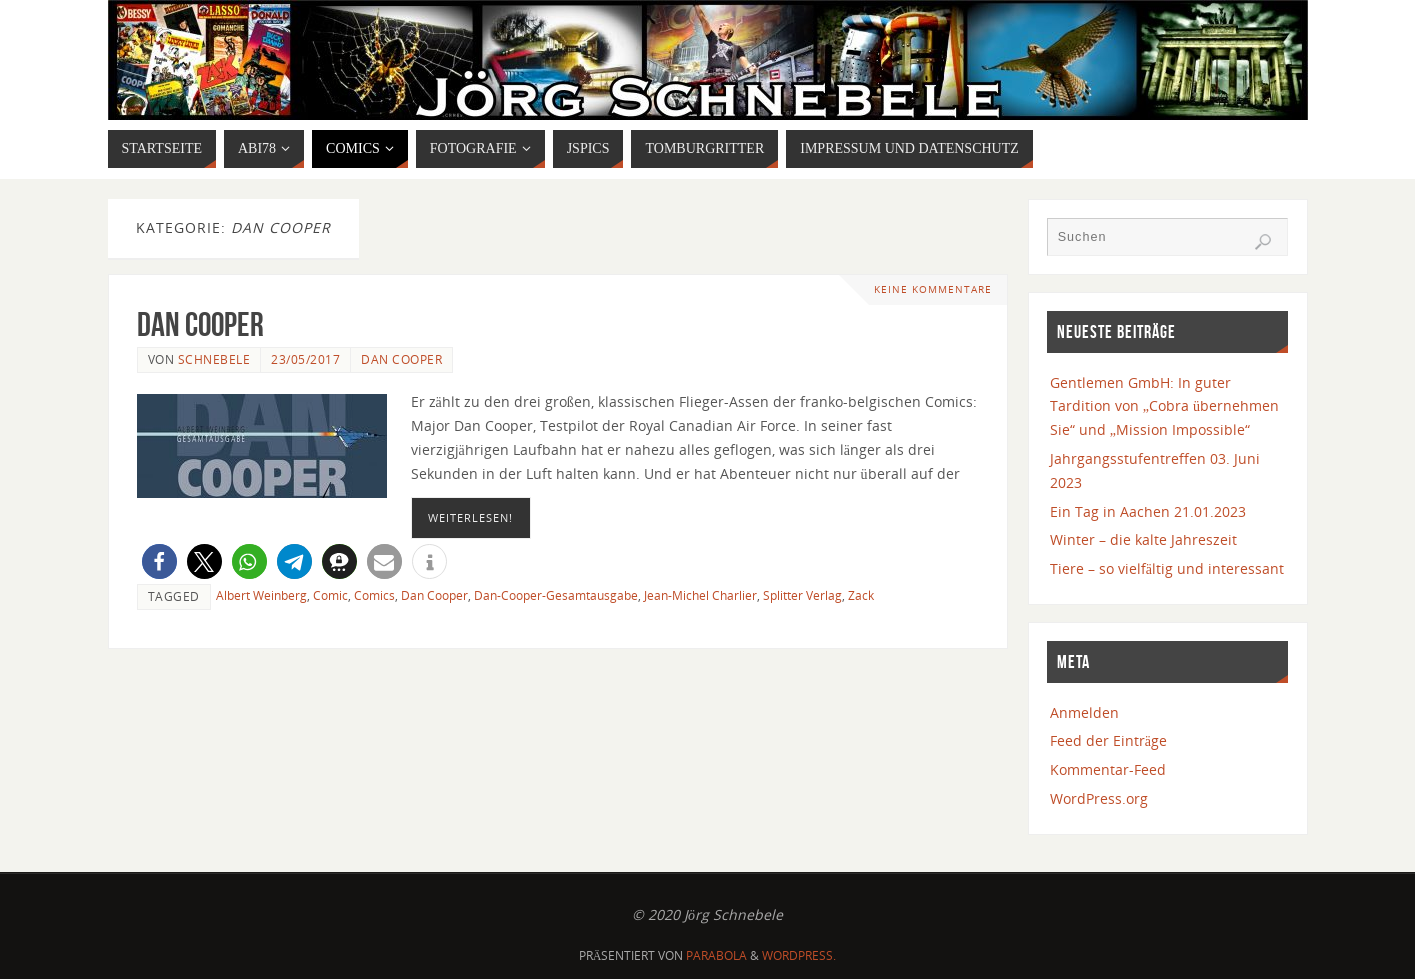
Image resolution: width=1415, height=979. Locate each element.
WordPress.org (1099, 798)
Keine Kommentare (933, 289)
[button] (159, 561)
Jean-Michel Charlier (700, 595)
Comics (374, 595)
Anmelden (1084, 712)
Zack (861, 595)
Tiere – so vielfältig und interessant (1167, 568)
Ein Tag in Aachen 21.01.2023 (1148, 511)
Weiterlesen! (470, 517)
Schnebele (214, 359)
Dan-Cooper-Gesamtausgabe (556, 595)
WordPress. (799, 955)
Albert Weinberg (261, 595)
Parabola (716, 955)
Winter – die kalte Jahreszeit (1143, 539)
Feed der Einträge (1108, 740)
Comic (330, 595)
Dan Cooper (200, 324)
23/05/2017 (305, 359)
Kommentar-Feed (1108, 769)
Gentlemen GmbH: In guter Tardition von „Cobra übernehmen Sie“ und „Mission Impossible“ (1164, 406)
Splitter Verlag (802, 595)
